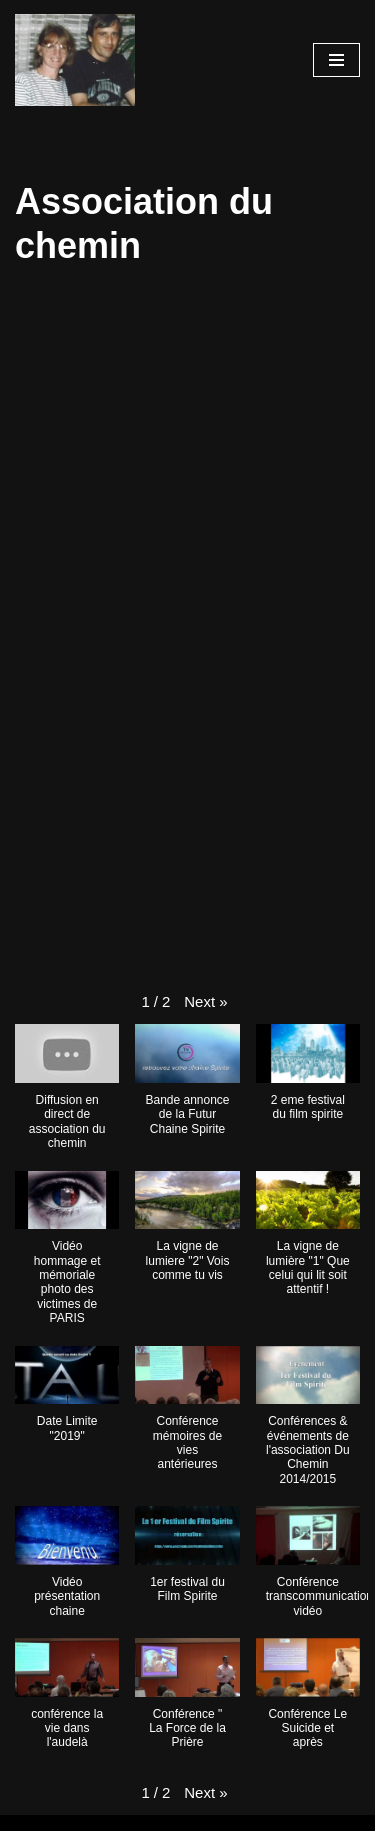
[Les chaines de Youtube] (75, 60)
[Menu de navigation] (336, 60)
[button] (205, 1002)
